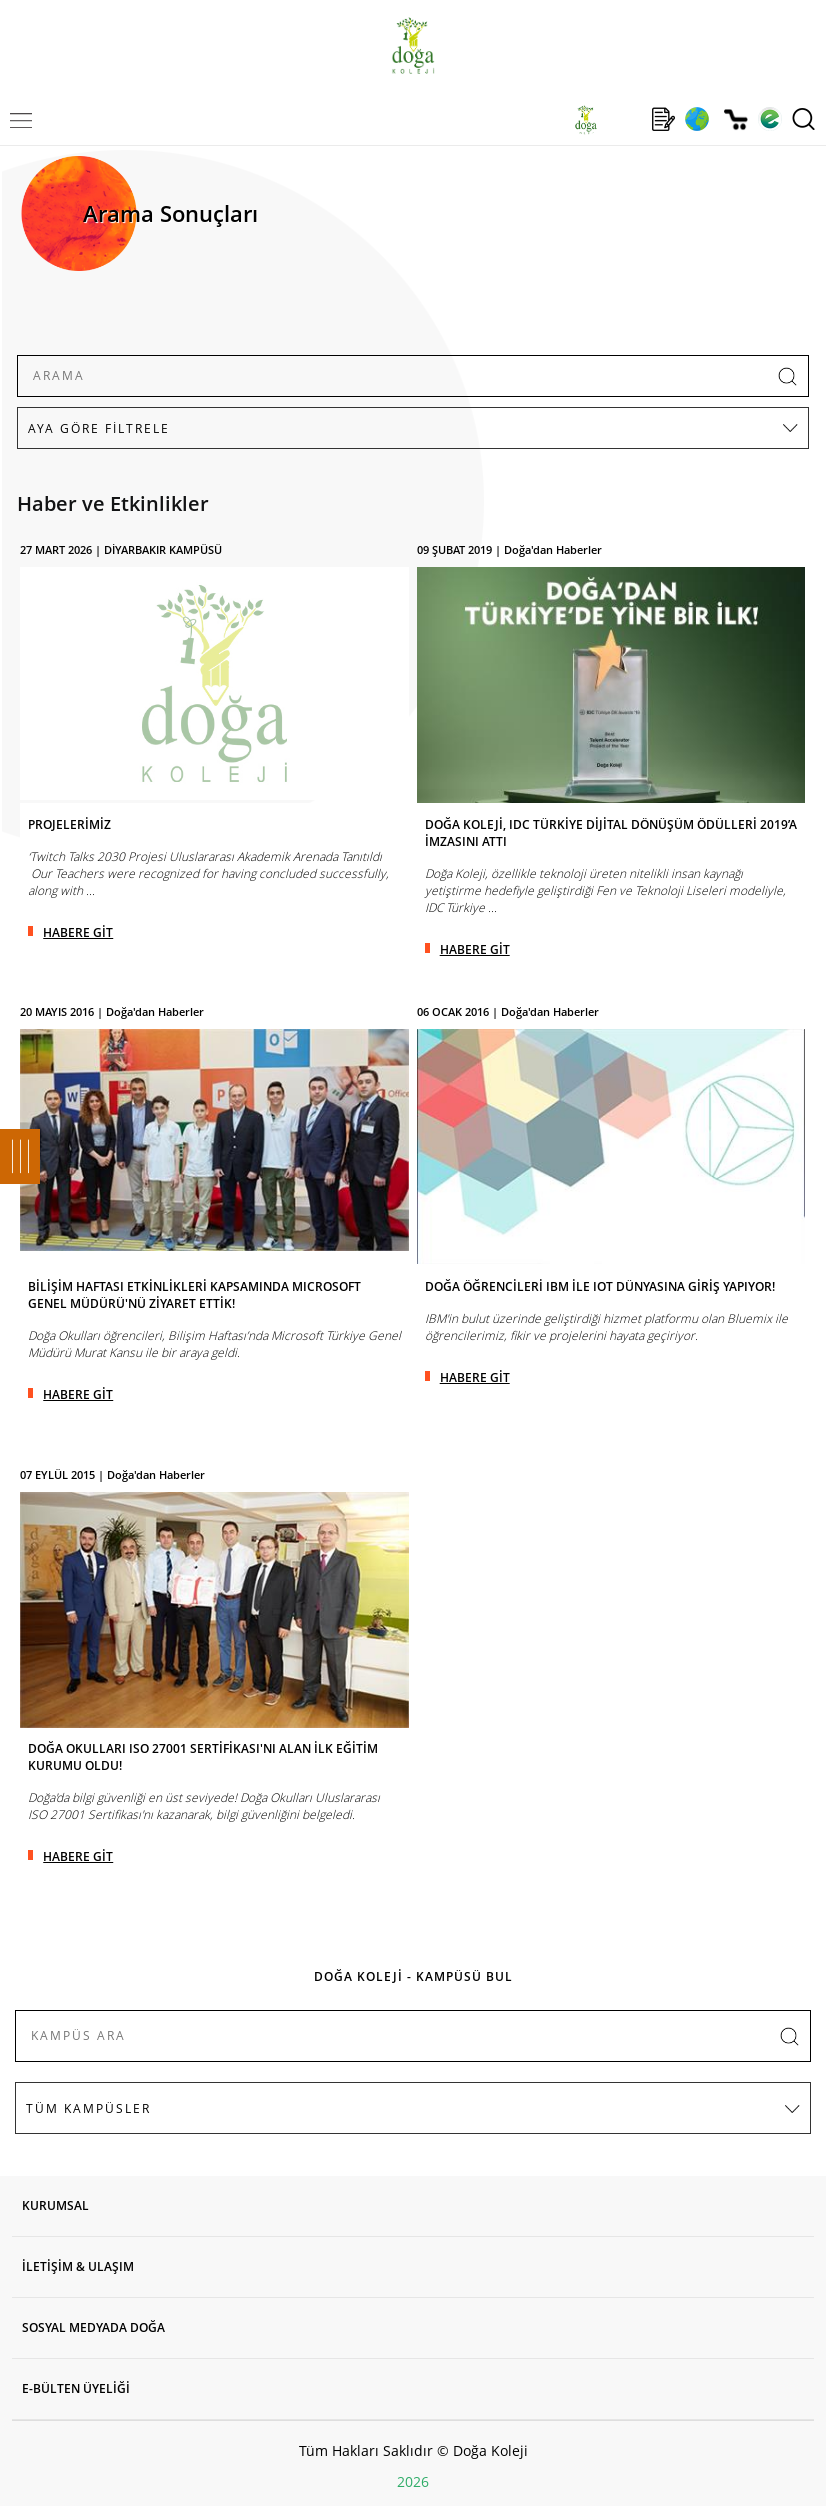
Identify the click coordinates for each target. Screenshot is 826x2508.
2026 (413, 2481)
